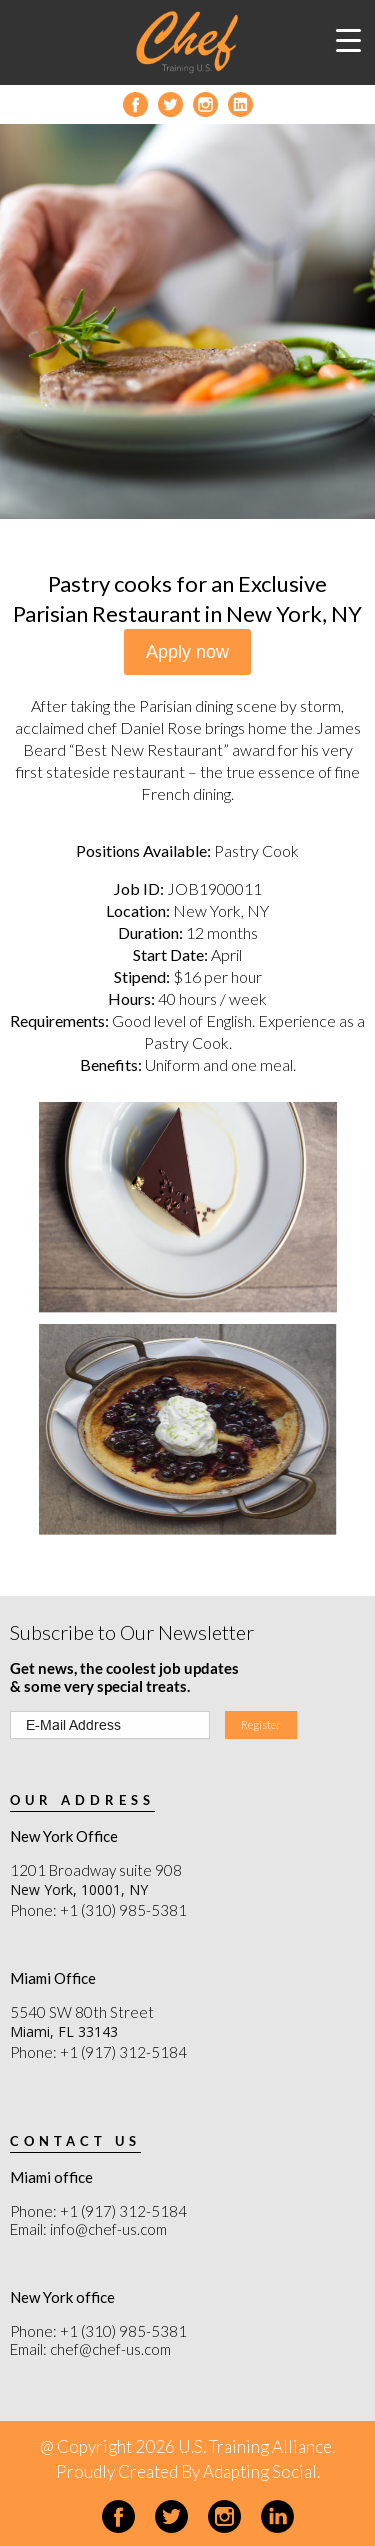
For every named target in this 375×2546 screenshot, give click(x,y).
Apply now (187, 652)
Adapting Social (260, 2471)
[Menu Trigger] (349, 40)
